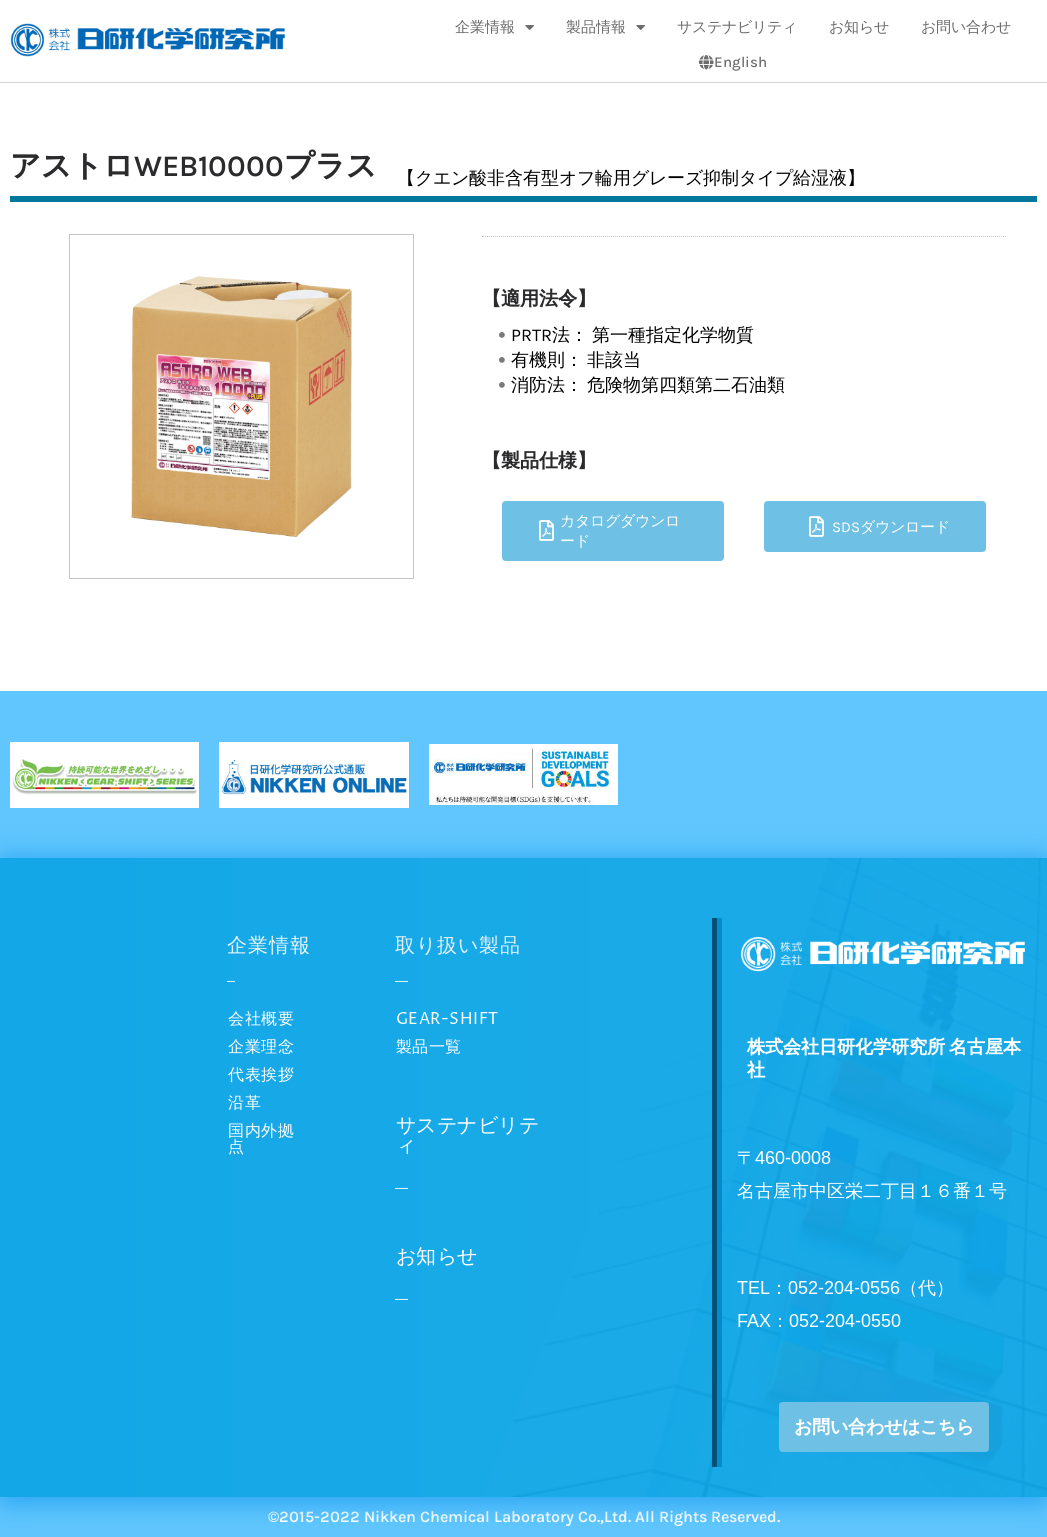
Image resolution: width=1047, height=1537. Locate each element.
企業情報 (494, 27)
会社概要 (261, 1019)
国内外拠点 (261, 1139)
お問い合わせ (966, 27)
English (733, 62)
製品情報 (605, 27)
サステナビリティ (737, 27)
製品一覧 (429, 1047)
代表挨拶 (261, 1075)
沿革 (244, 1103)
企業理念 (261, 1047)
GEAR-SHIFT (447, 1019)
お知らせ (859, 27)
